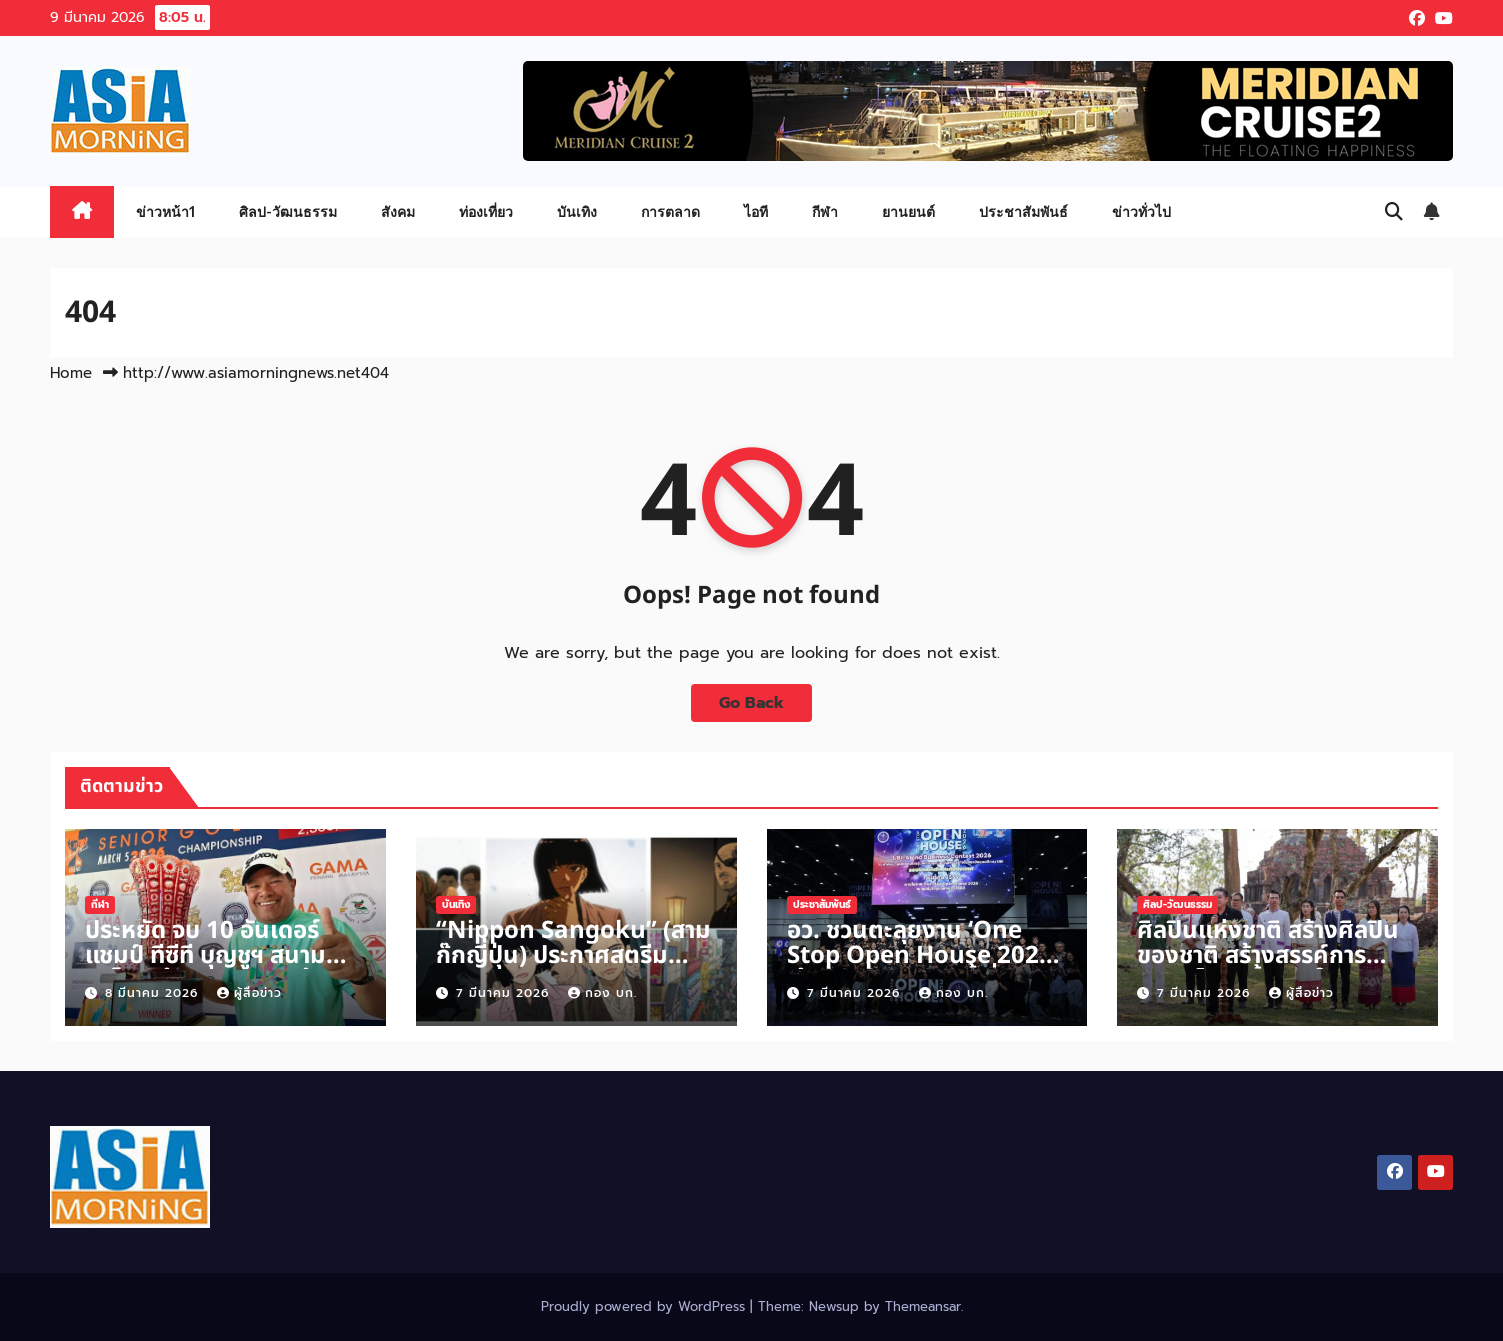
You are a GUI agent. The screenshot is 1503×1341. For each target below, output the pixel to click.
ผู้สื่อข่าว (249, 993)
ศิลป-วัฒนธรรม (288, 211)
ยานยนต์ (908, 211)
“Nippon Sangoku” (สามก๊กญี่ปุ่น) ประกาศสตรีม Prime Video (573, 956)
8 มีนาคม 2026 (154, 993)
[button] (1394, 212)
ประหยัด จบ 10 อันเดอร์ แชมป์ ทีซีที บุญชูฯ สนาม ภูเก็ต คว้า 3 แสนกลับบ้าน (212, 956)
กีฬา (825, 211)
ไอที (756, 211)
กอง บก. (602, 993)
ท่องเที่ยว (486, 211)
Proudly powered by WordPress (645, 1306)
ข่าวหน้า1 (165, 211)
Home (71, 373)
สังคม (398, 211)
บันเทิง (577, 211)
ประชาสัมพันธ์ (1023, 211)
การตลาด (670, 211)
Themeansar (923, 1306)
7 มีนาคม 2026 (505, 993)
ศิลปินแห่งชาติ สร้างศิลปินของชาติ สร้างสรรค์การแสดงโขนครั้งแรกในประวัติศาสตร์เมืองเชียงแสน (1276, 968)
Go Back (751, 703)
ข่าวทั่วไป (1141, 211)
